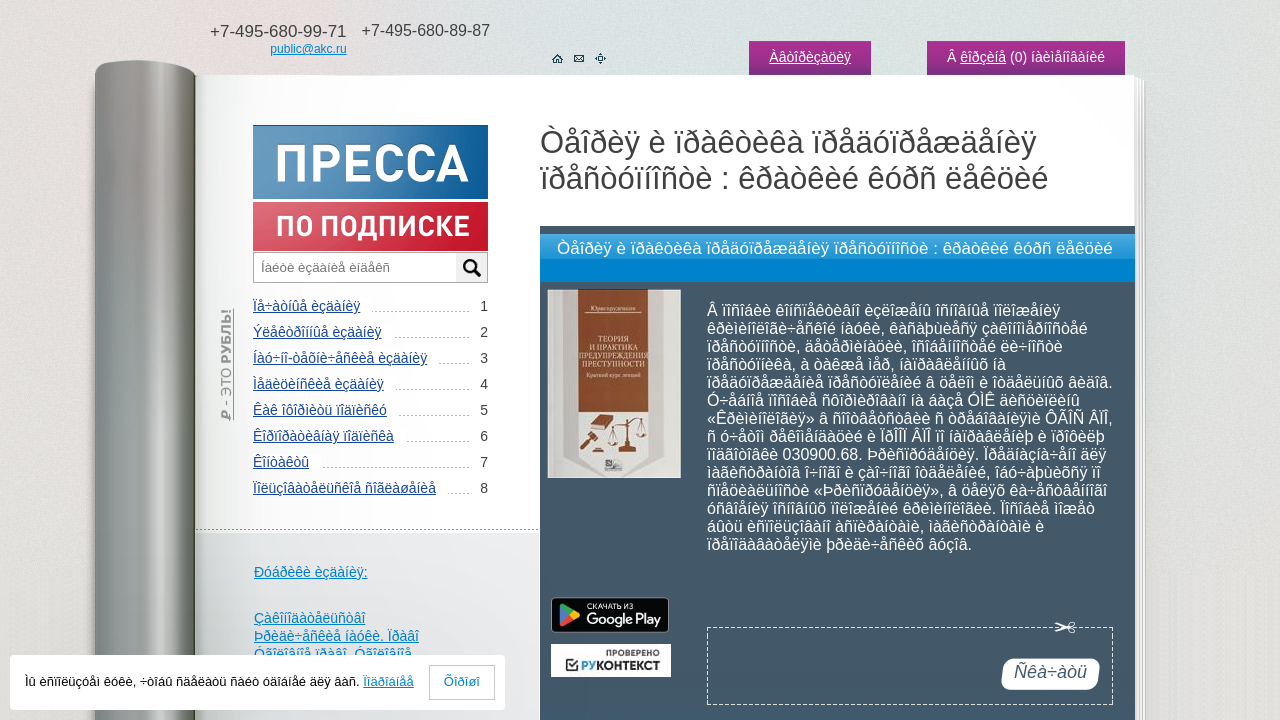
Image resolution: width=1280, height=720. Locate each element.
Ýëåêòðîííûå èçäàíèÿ (317, 332)
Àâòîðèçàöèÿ (810, 57)
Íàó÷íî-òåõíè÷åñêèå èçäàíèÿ (340, 358)
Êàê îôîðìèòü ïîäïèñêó (320, 410)
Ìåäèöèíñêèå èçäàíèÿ (318, 384)
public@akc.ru (308, 49)
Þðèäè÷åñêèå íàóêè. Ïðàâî (336, 636)
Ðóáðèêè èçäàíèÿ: (311, 572)
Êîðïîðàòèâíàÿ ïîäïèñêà (323, 436)
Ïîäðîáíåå (388, 681)
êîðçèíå (983, 57)
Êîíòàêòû (281, 462)
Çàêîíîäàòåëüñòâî (309, 618)
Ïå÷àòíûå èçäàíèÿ (306, 306)
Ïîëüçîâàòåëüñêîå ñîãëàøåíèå (344, 488)
